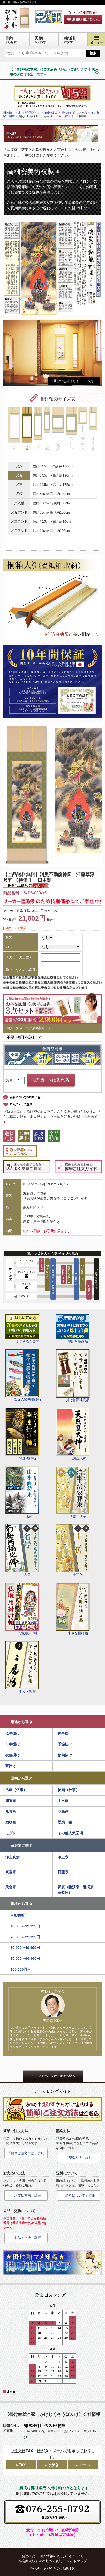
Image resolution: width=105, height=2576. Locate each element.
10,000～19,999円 (25, 1926)
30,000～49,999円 (25, 1948)
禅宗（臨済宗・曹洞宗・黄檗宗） (77, 1890)
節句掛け (65, 1755)
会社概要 (28, 2556)
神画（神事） (68, 1790)
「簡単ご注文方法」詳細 (25, 2153)
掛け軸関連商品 (73, 1375)
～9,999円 (19, 1915)
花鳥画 (63, 1811)
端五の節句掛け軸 (23, 1375)
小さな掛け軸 (73, 1609)
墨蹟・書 (65, 1822)
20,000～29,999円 (25, 1937)
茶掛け (10, 1766)
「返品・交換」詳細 (26, 2238)
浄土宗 (63, 1857)
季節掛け (65, 1744)
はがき (53, 2465)
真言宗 (10, 1872)
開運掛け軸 (22, 1434)
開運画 (10, 1801)
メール (84, 2465)
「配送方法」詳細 (78, 2158)
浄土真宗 (12, 1857)
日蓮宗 (63, 1872)
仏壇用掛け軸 (22, 1609)
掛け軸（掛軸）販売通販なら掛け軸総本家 (30, 113)
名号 (22, 1550)
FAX (22, 2465)
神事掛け (65, 1733)
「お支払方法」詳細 (26, 2195)
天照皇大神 (72, 1434)
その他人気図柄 (70, 1833)
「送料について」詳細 (78, 2195)
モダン (10, 1833)
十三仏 (72, 1550)
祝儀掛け (12, 1755)
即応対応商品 (72, 1328)
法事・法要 (72, 1492)
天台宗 (10, 1887)
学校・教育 (22, 1667)
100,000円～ (21, 1969)
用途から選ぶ (21, 1722)
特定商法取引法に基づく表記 (40, 2561)
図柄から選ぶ (21, 1778)
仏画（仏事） (16, 1790)
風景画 (10, 1811)
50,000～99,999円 (25, 1958)
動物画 (10, 1822)
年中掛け (12, 1744)
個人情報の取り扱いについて (61, 2556)
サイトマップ (77, 2561)
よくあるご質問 (22, 1328)
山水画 (22, 1492)
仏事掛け (12, 1733)
